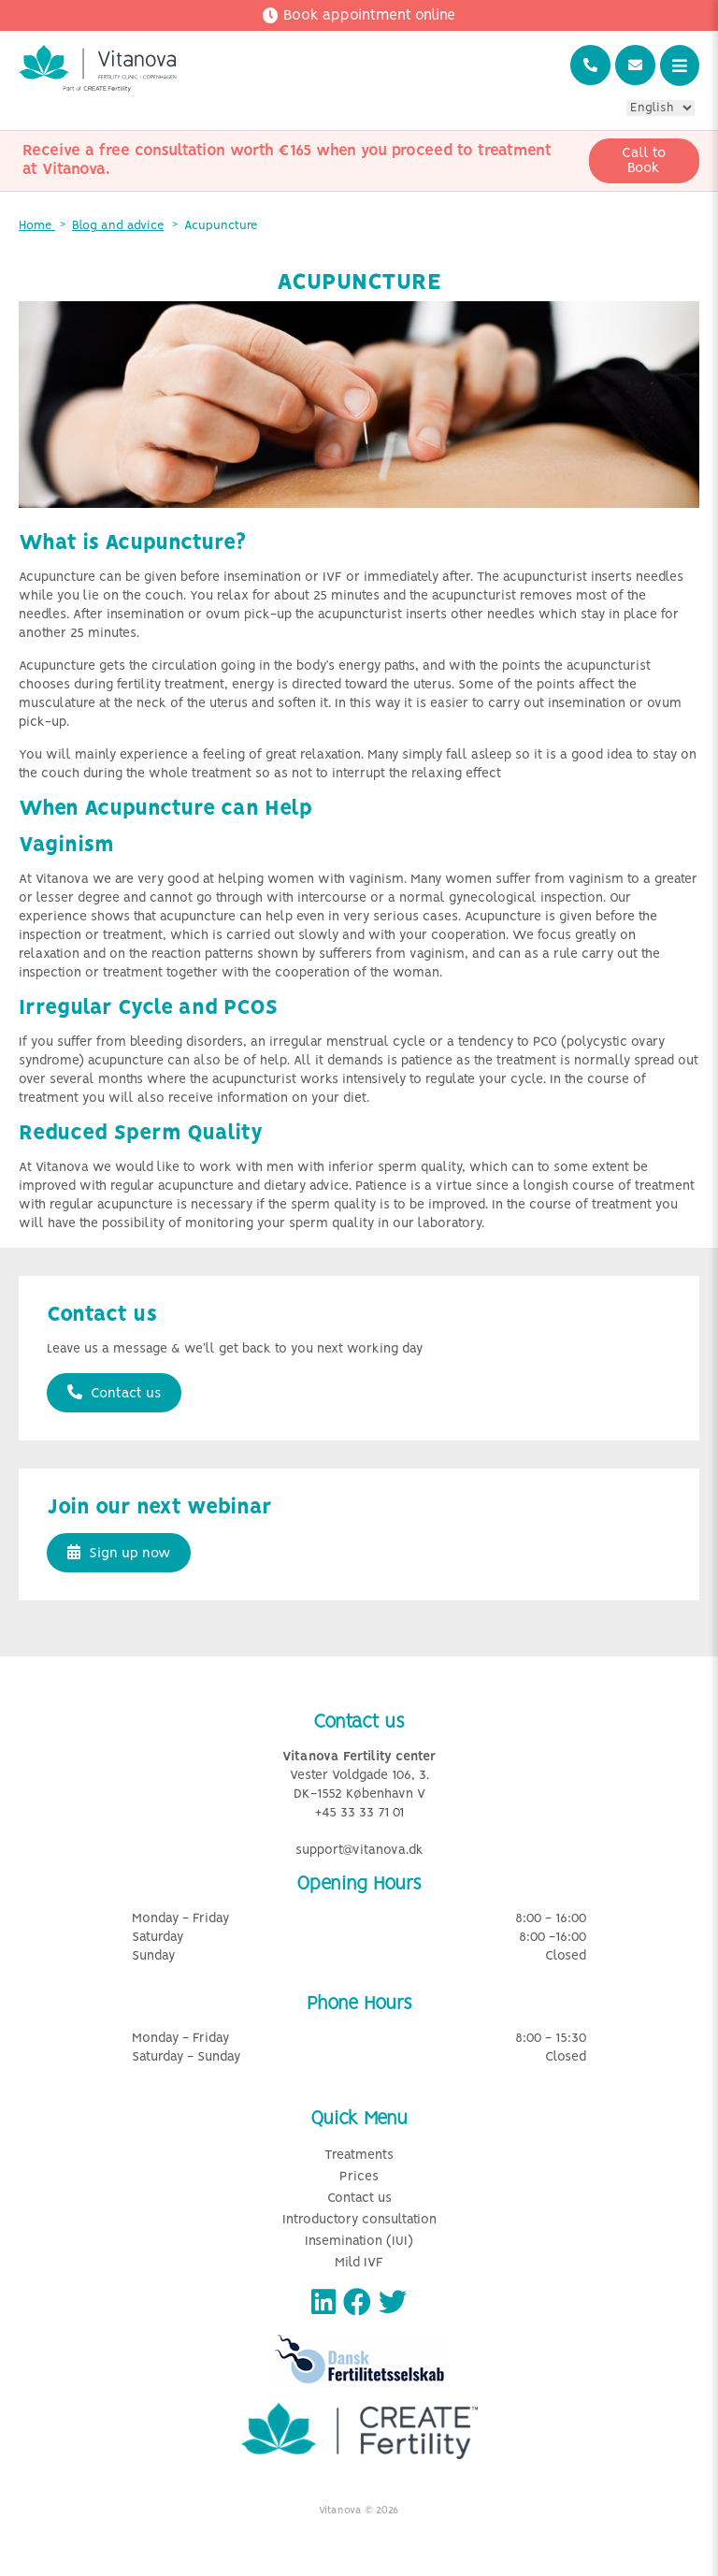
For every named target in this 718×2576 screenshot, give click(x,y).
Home (37, 226)
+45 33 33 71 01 (359, 1813)
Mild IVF (359, 2263)
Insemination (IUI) (359, 2242)
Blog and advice (118, 226)
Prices (359, 2177)
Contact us (114, 1392)
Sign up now (118, 1552)
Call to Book (644, 161)
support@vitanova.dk (359, 1851)
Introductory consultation (359, 2220)
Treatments (359, 2156)
